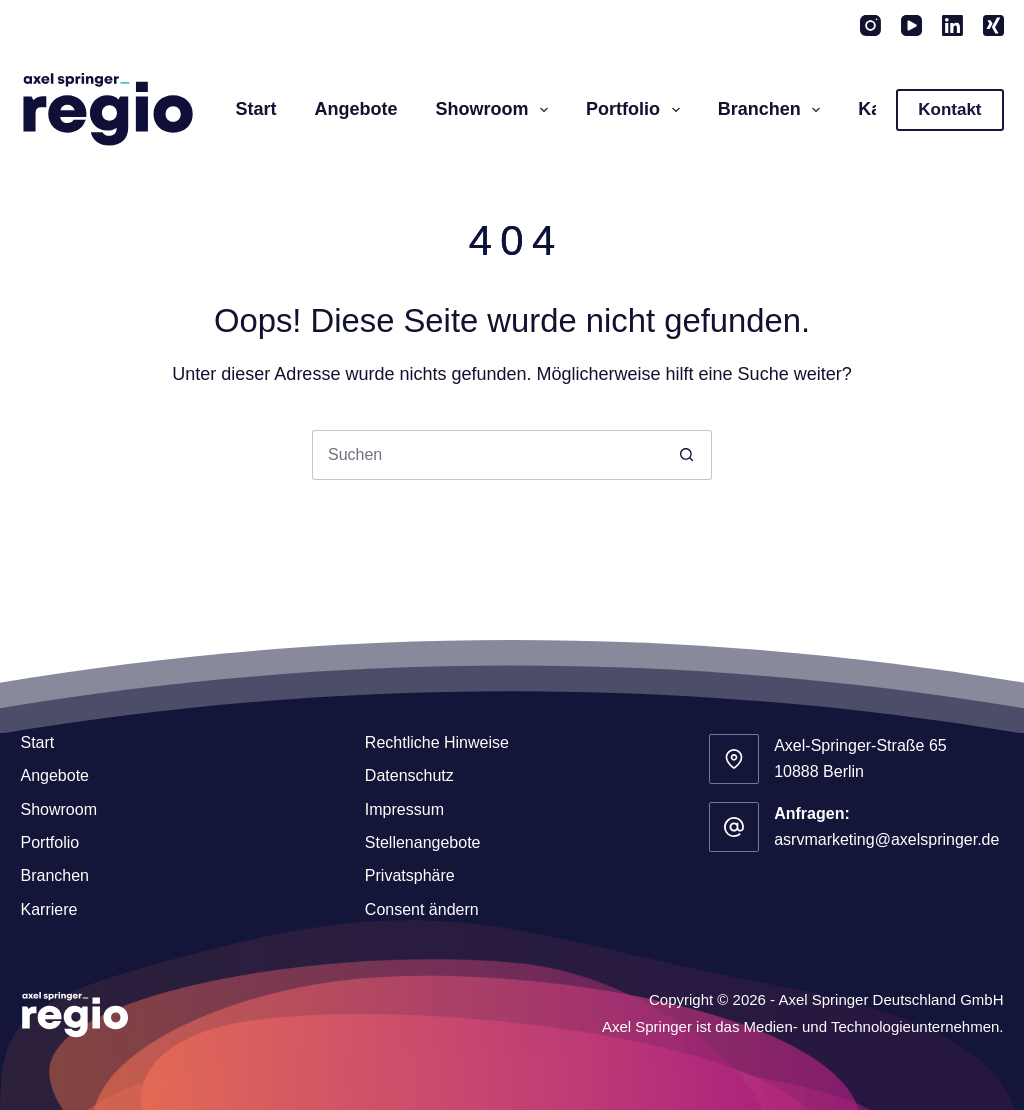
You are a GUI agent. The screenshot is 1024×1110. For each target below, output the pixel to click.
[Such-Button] (687, 455)
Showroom (496, 110)
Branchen (773, 110)
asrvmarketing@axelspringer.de (886, 839)
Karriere (48, 909)
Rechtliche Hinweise (437, 742)
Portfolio (637, 110)
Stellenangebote (423, 842)
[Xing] (993, 25)
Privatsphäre (410, 875)
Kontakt (949, 109)
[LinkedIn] (952, 25)
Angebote (356, 109)
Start (255, 109)
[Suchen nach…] (487, 455)
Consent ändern (422, 909)
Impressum (404, 809)
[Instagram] (870, 25)
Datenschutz (409, 775)
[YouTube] (911, 25)
